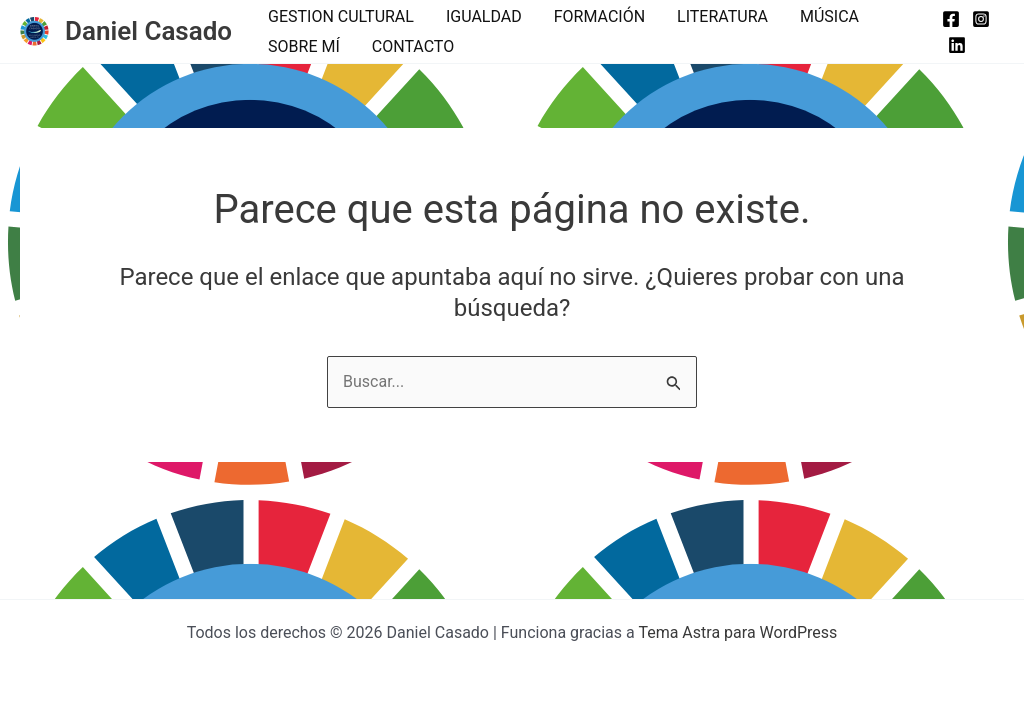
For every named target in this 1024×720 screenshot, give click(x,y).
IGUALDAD (484, 16)
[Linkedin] (957, 45)
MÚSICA (829, 16)
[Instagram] (981, 19)
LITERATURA (722, 16)
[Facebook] (951, 19)
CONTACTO (413, 46)
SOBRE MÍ (304, 46)
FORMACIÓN (599, 16)
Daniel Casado (148, 31)
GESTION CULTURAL (341, 16)
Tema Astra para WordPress (737, 632)
